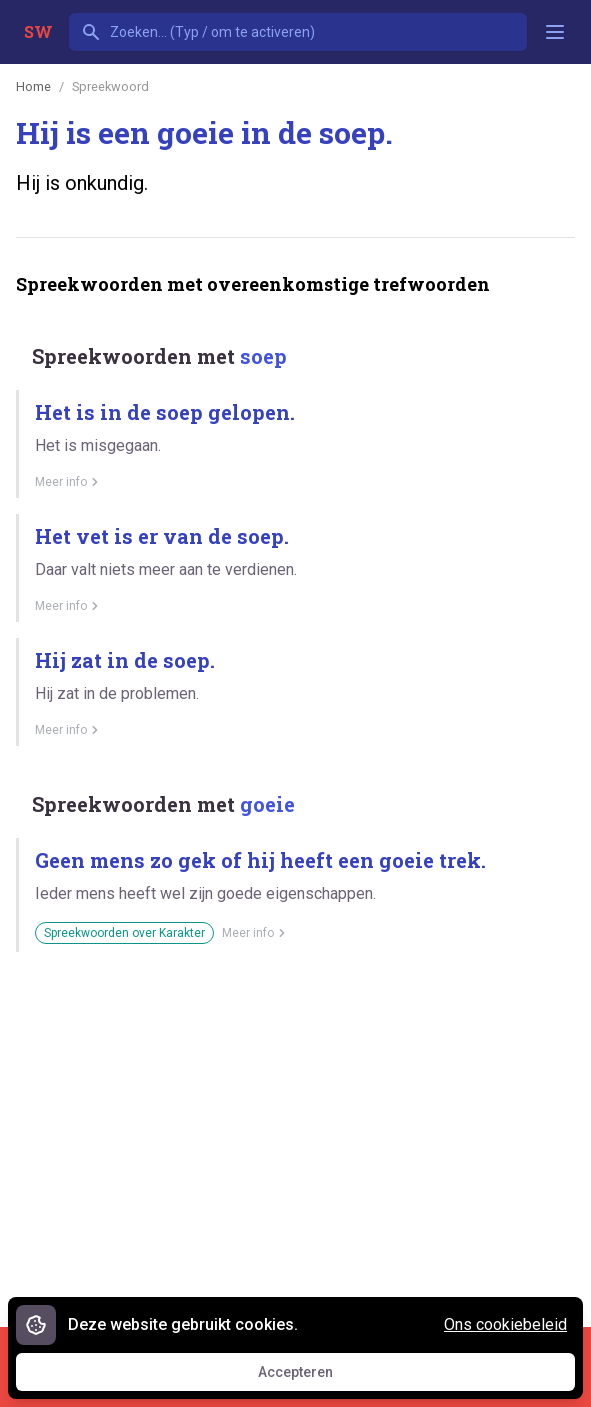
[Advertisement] (303, 1132)
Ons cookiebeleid (505, 1324)
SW (38, 31)
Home (33, 86)
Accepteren (314, 1377)
